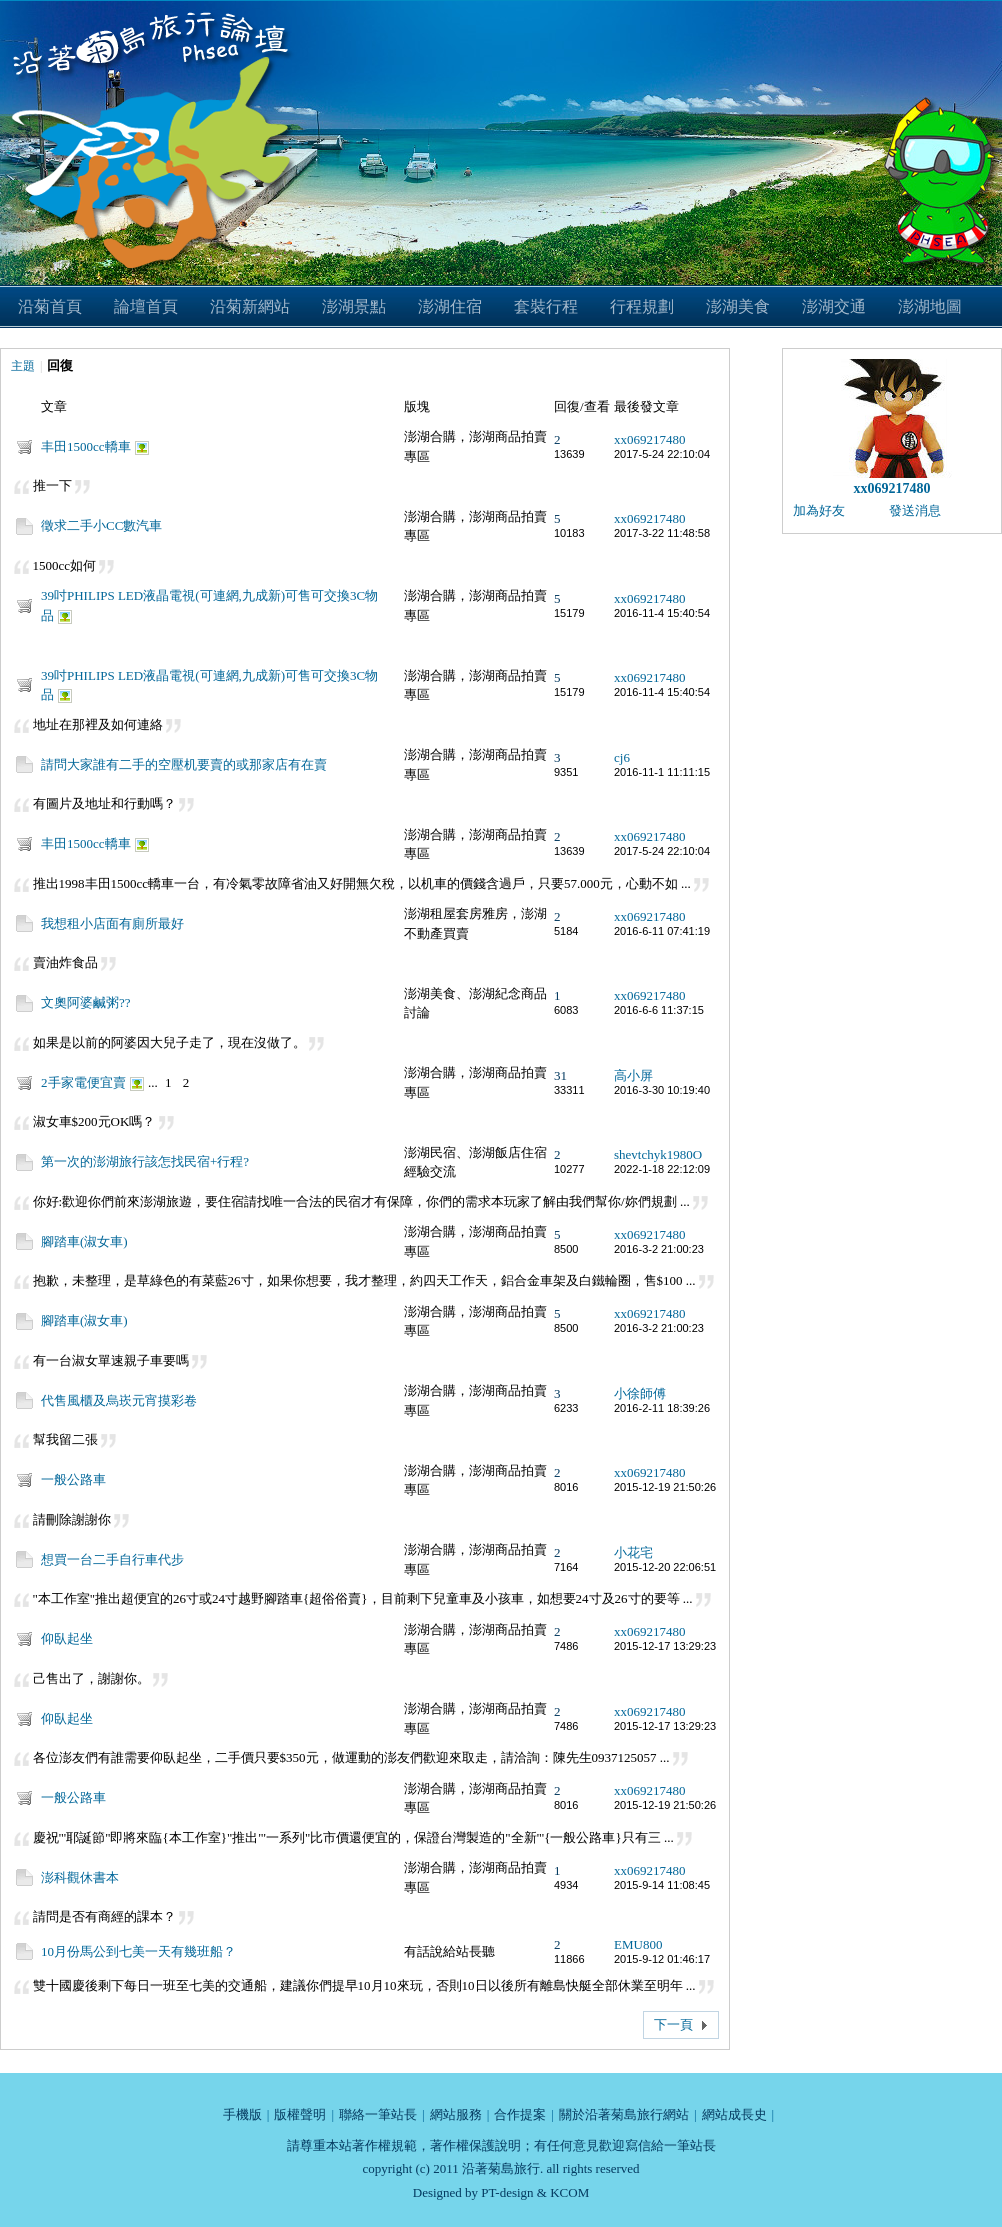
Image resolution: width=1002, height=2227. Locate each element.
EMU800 (638, 1944)
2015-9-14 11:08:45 (662, 1885)
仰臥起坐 (67, 1638)
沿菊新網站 (250, 306)
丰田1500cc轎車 (86, 446)
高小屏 (633, 1075)
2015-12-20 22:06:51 (665, 1567)
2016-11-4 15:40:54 (662, 613)
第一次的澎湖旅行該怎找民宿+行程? (145, 1161)
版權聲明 (300, 2114)
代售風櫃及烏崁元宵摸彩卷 (119, 1400)
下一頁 (673, 2024)
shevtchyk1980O (658, 1154)
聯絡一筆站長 (378, 2114)
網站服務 (456, 2114)
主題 (23, 366)
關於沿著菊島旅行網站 (624, 2114)
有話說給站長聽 (449, 1951)
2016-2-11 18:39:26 (662, 1408)
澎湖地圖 (930, 306)
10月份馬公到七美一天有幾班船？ (138, 1951)
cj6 (622, 757)
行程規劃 (642, 306)
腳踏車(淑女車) (84, 1241)
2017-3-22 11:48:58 (662, 533)
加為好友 (819, 510)
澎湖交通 (834, 306)
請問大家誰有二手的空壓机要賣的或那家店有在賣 (184, 764)
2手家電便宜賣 (83, 1082)
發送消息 (915, 510)
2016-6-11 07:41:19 (662, 931)
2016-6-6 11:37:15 (659, 1010)
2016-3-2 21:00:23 (659, 1249)
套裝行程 (546, 306)
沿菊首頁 (50, 306)
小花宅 (633, 1552)
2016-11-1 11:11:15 (662, 772)
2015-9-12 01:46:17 (662, 1959)
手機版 (242, 2114)
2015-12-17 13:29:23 (665, 1646)
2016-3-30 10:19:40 (662, 1090)
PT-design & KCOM (535, 2192)
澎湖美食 (738, 306)
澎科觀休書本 (80, 1877)
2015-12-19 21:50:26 (665, 1487)
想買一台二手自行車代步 (112, 1559)
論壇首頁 (146, 306)
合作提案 (520, 2114)
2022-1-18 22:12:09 (662, 1169)
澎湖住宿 (450, 306)
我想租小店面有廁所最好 (112, 923)
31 (560, 1075)
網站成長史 (734, 2114)
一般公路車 (73, 1479)
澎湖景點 (354, 306)
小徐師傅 (640, 1393)
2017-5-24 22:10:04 (662, 454)
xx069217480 (650, 439)
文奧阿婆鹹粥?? (86, 1002)
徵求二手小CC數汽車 (101, 525)
